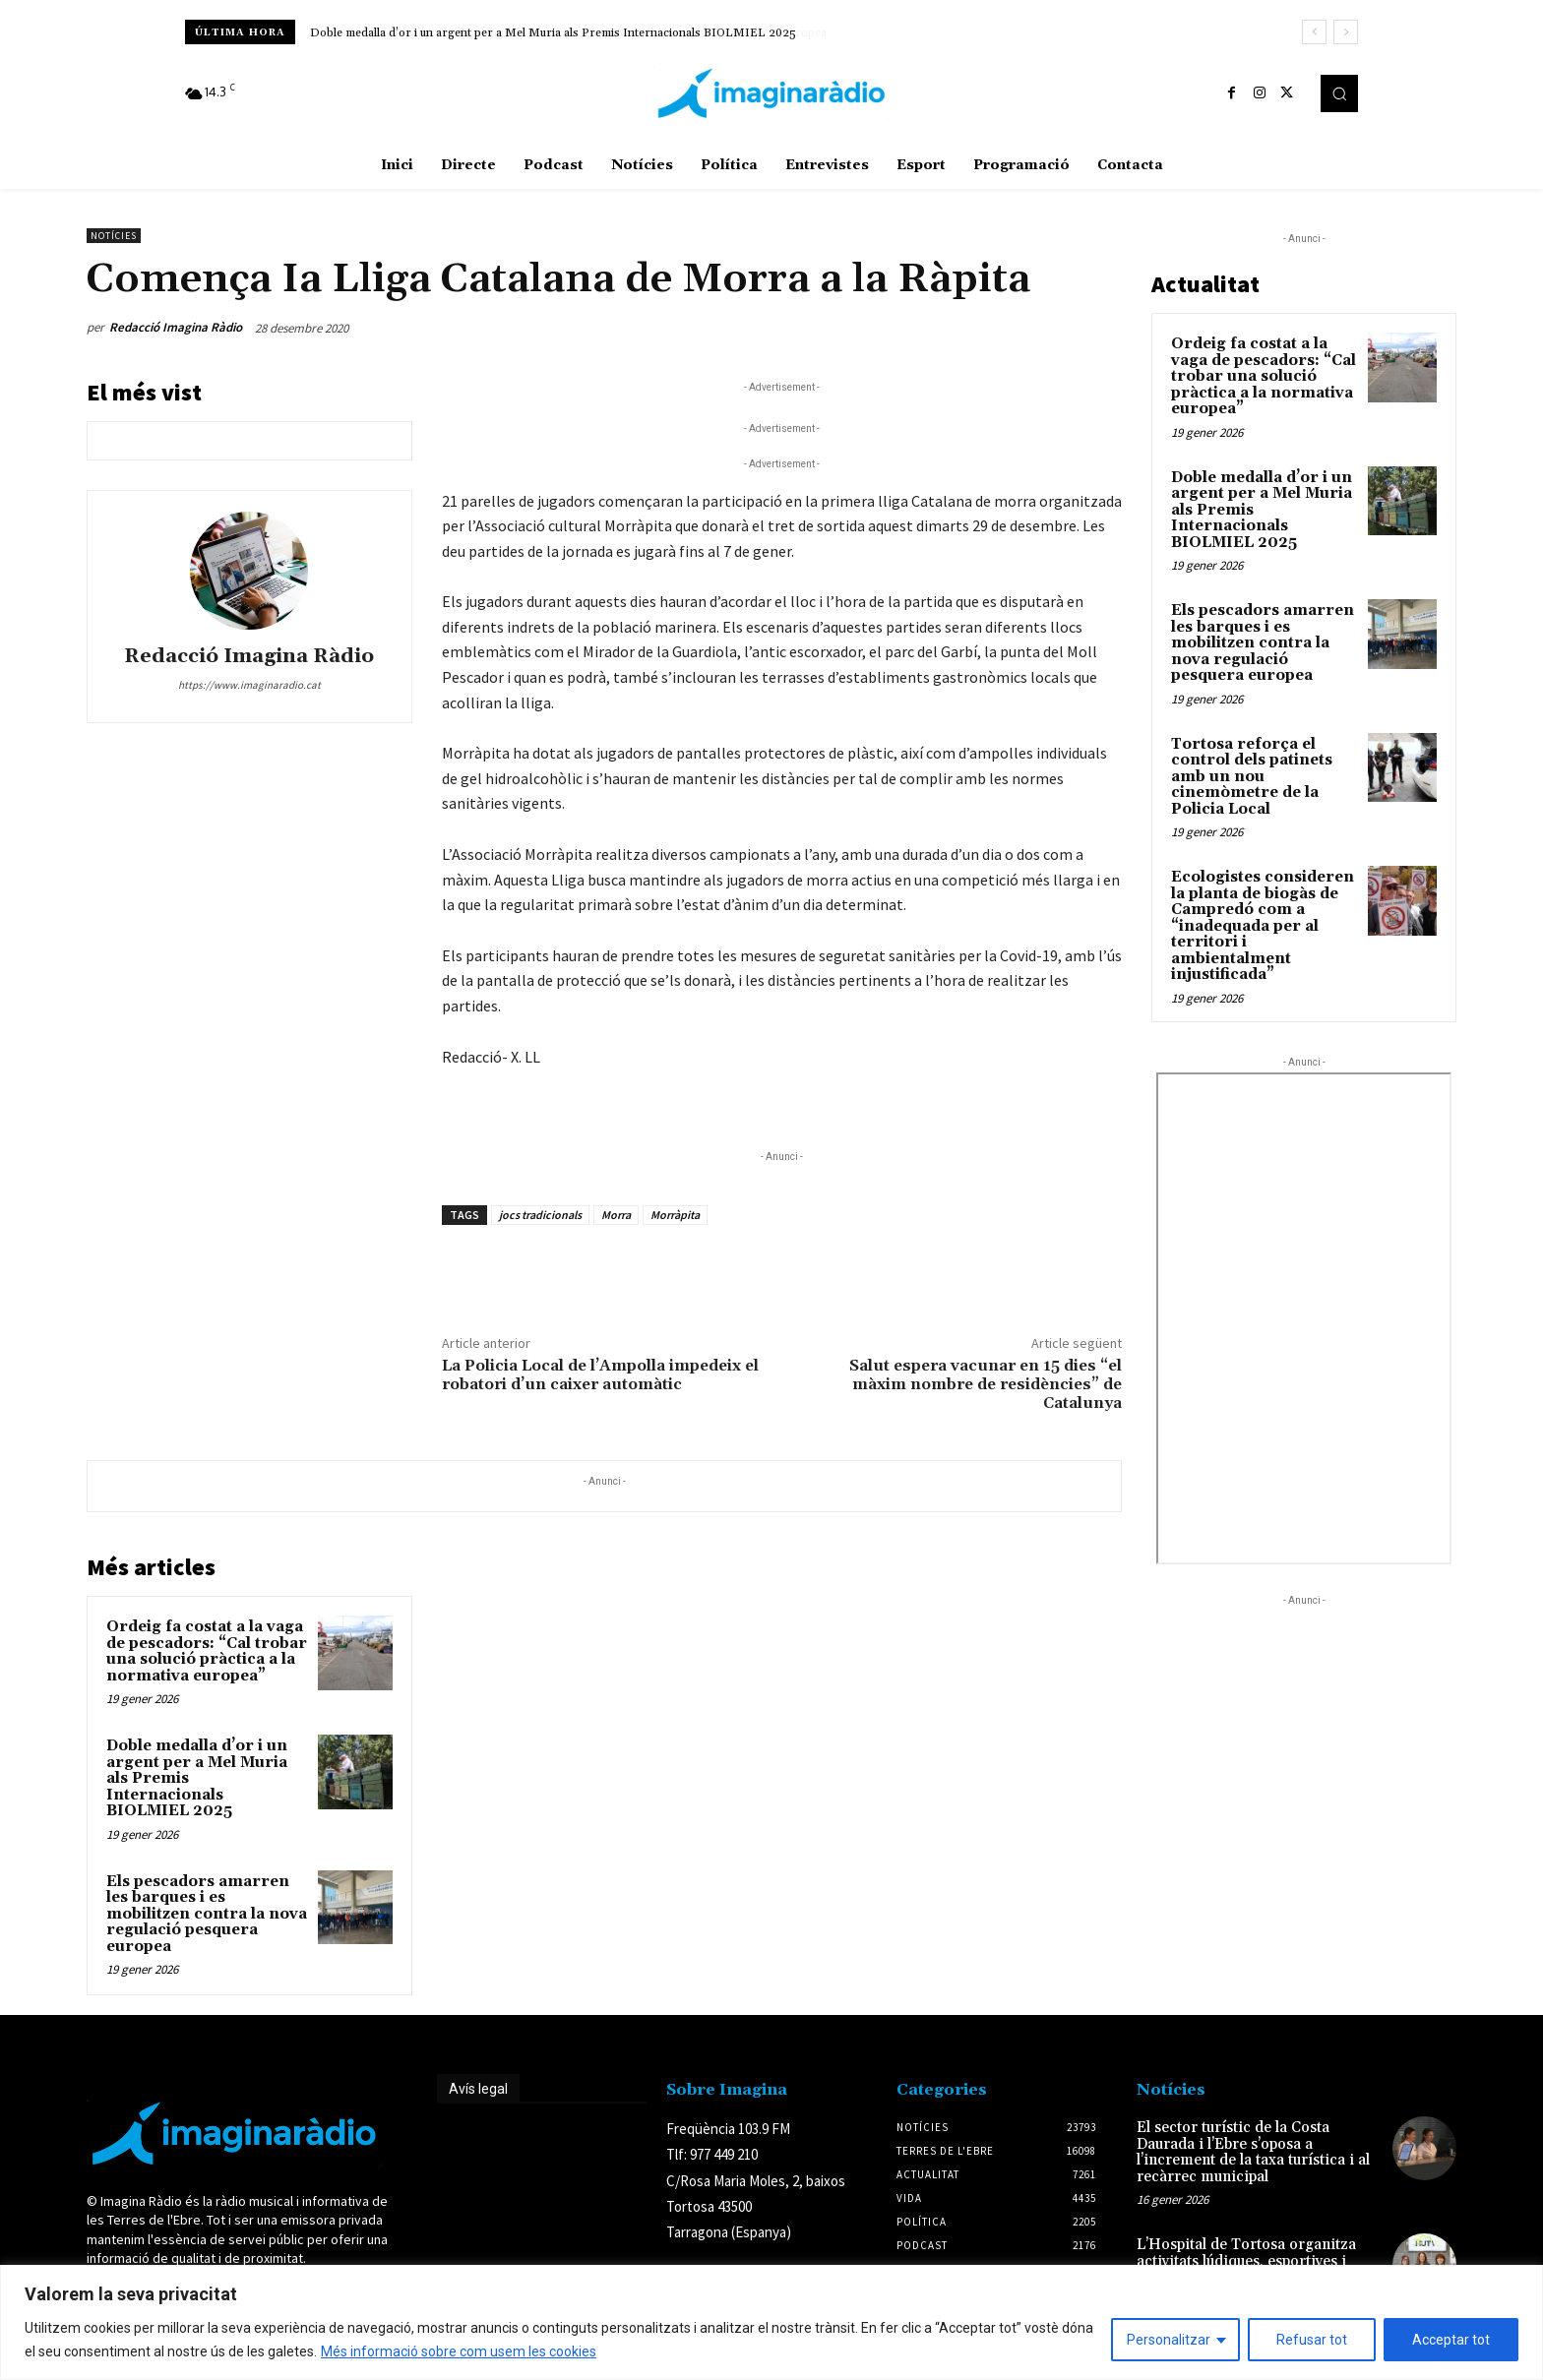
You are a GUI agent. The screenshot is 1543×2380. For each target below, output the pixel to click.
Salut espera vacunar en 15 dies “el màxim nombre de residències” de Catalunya (985, 1384)
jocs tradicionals (540, 1214)
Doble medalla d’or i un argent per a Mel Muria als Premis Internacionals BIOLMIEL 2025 (553, 33)
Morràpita (675, 1214)
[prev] (1314, 32)
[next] (1345, 32)
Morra (616, 1214)
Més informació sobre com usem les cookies (458, 2351)
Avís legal (478, 2089)
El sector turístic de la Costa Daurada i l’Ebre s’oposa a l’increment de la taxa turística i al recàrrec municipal (1253, 2152)
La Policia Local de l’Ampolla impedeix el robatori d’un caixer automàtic (600, 1375)
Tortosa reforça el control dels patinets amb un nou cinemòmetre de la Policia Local (1251, 777)
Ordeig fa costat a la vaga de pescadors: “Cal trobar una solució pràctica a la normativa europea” (206, 1651)
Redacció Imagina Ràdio (175, 327)
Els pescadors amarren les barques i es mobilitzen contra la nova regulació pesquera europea (206, 1914)
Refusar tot (1311, 2340)
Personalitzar (1168, 2340)
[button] (1339, 93)
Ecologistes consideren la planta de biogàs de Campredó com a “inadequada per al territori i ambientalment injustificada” (1262, 926)
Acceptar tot (1451, 2340)
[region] (771, 2322)
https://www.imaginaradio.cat (249, 685)
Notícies (114, 235)
